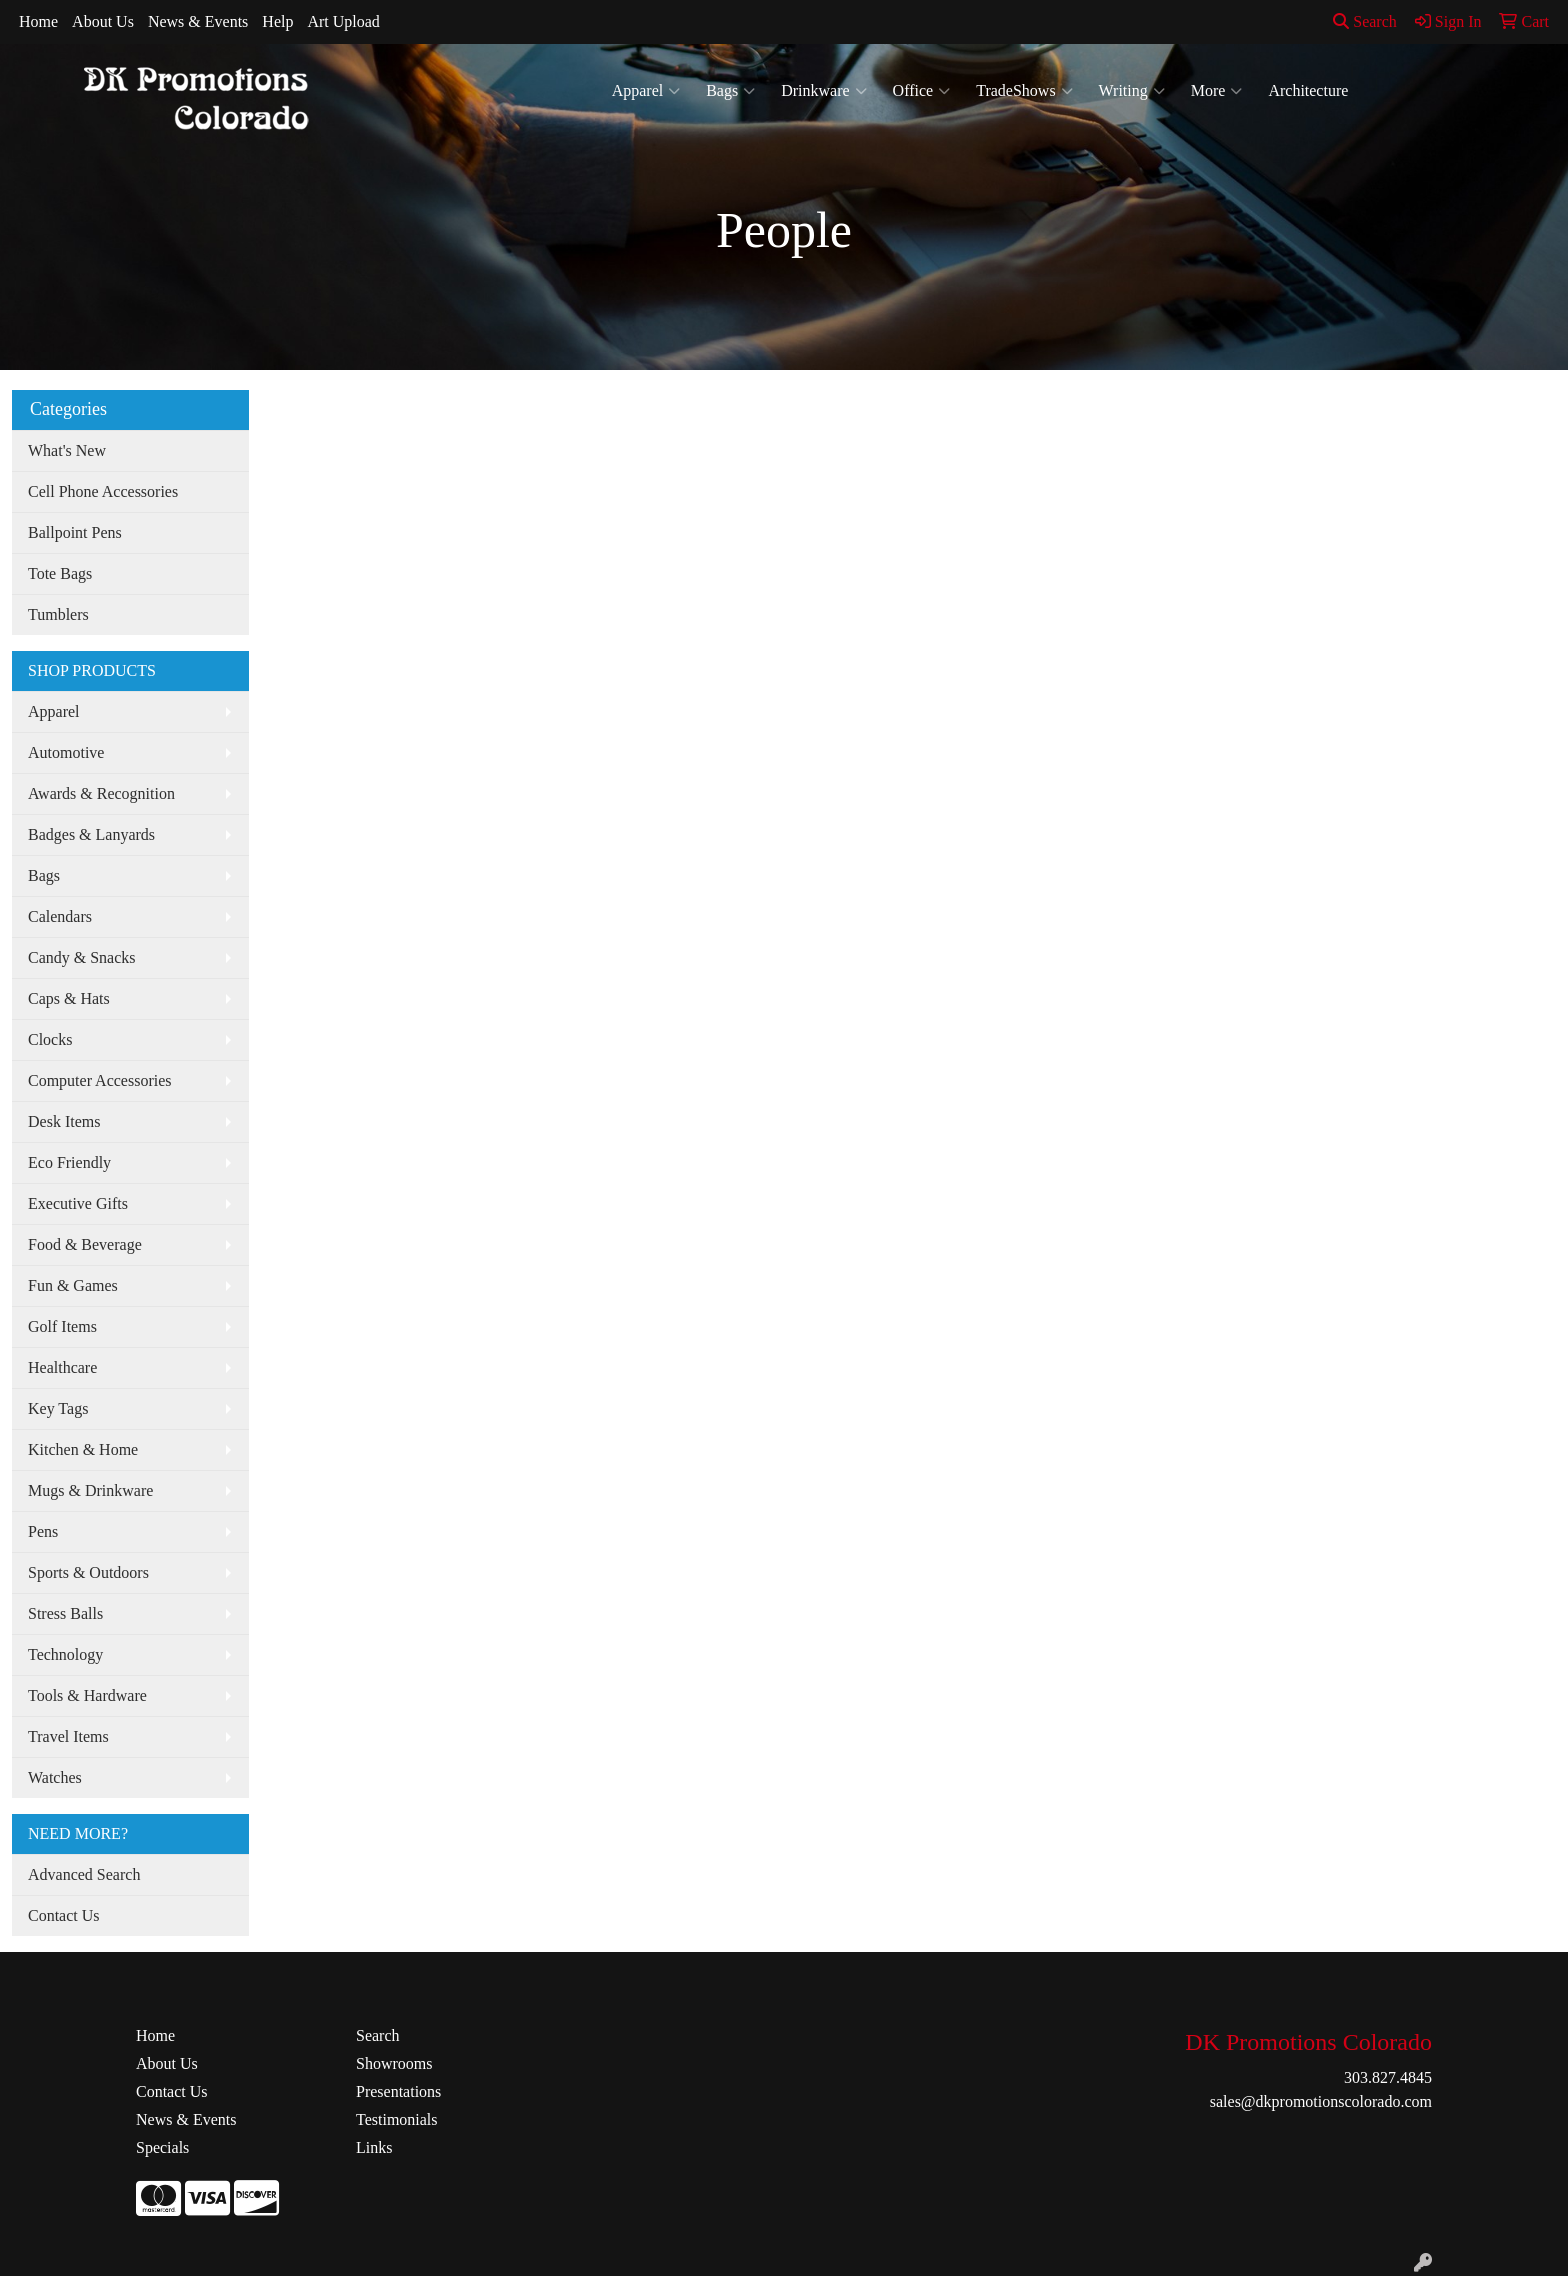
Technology (65, 1654)
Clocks (50, 1039)
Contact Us (64, 1915)
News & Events (198, 21)
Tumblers (58, 614)
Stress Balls (65, 1613)
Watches (55, 1777)
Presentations (398, 2091)
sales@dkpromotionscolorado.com (1321, 2101)
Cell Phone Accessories (103, 491)
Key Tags (58, 1408)
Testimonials (397, 2119)
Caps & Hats (69, 998)
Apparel (646, 91)
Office (922, 91)
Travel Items (68, 1736)
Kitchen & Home (83, 1449)
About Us (103, 21)
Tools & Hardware (87, 1695)
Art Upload (343, 21)
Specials (162, 2147)
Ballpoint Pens (75, 532)
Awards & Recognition (101, 793)
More (1217, 91)
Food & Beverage (85, 1244)
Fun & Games (73, 1285)
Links (374, 2147)
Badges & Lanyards (91, 834)
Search (1365, 21)
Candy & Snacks (82, 957)
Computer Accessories (100, 1080)
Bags (730, 91)
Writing (1132, 91)
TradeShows (1024, 91)
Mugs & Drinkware (90, 1490)
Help (277, 21)
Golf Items (62, 1326)
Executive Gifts (78, 1203)
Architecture (1308, 90)
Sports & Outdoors (88, 1572)
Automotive (66, 752)
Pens (43, 1531)
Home (38, 21)
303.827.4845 (1388, 2077)
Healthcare (62, 1367)
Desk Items (64, 1121)
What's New (67, 450)
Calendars (60, 916)
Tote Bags (60, 573)
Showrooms (394, 2063)
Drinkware (823, 91)
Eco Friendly (69, 1162)
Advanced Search (84, 1874)
